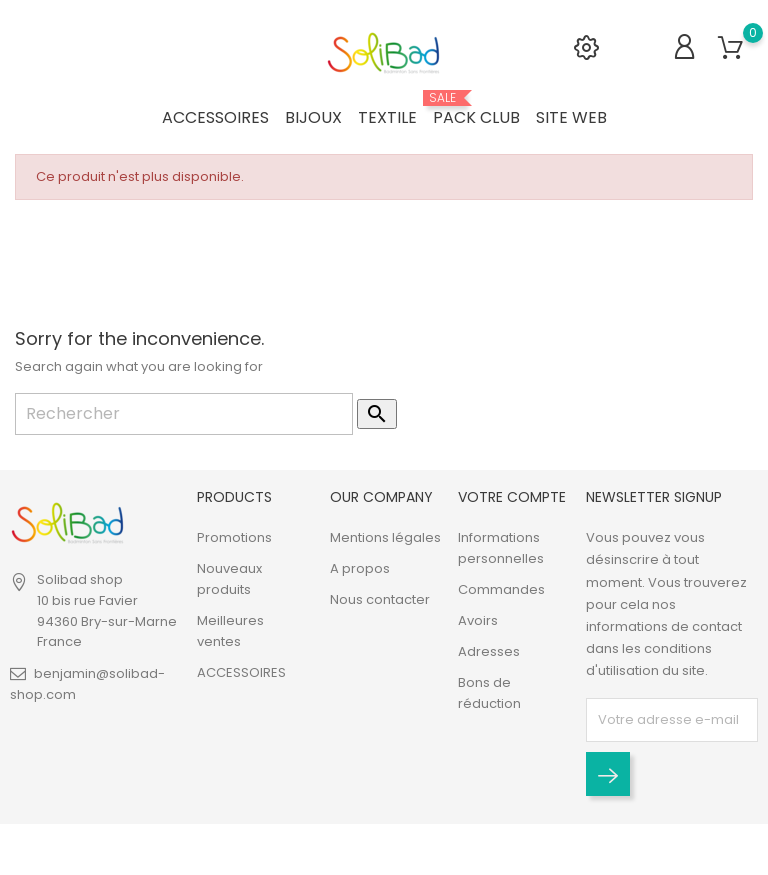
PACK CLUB (476, 110)
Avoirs (478, 621)
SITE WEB (571, 117)
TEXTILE (387, 117)
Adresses (489, 652)
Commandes (501, 590)
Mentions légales (385, 538)
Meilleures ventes (230, 632)
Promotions (234, 538)
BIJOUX (313, 117)
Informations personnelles (501, 549)
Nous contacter (380, 600)
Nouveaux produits (229, 580)
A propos (360, 569)
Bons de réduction (489, 694)
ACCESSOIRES (215, 117)
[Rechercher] (184, 414)
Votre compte (512, 497)
